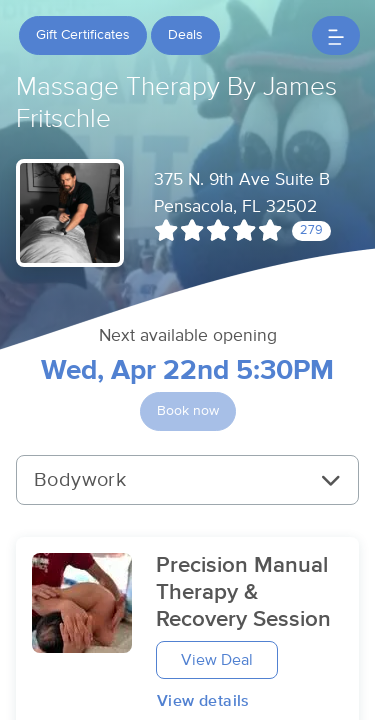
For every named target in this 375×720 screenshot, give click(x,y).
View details (203, 701)
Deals (185, 35)
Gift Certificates (83, 35)
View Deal (217, 660)
